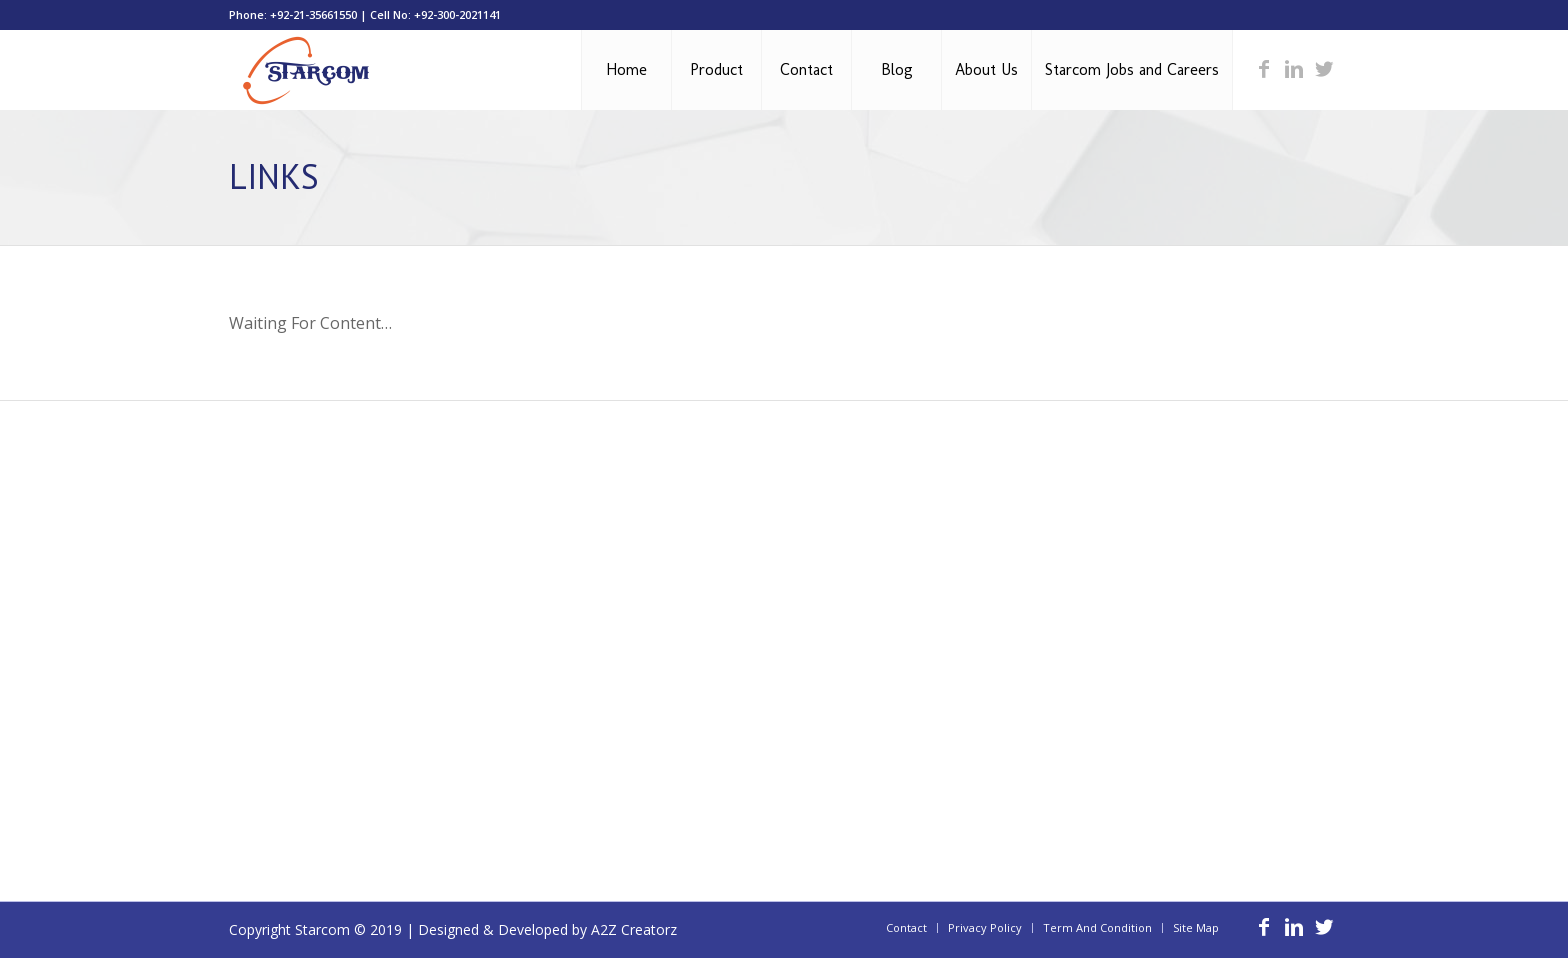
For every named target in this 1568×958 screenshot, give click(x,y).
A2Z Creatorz (634, 929)
